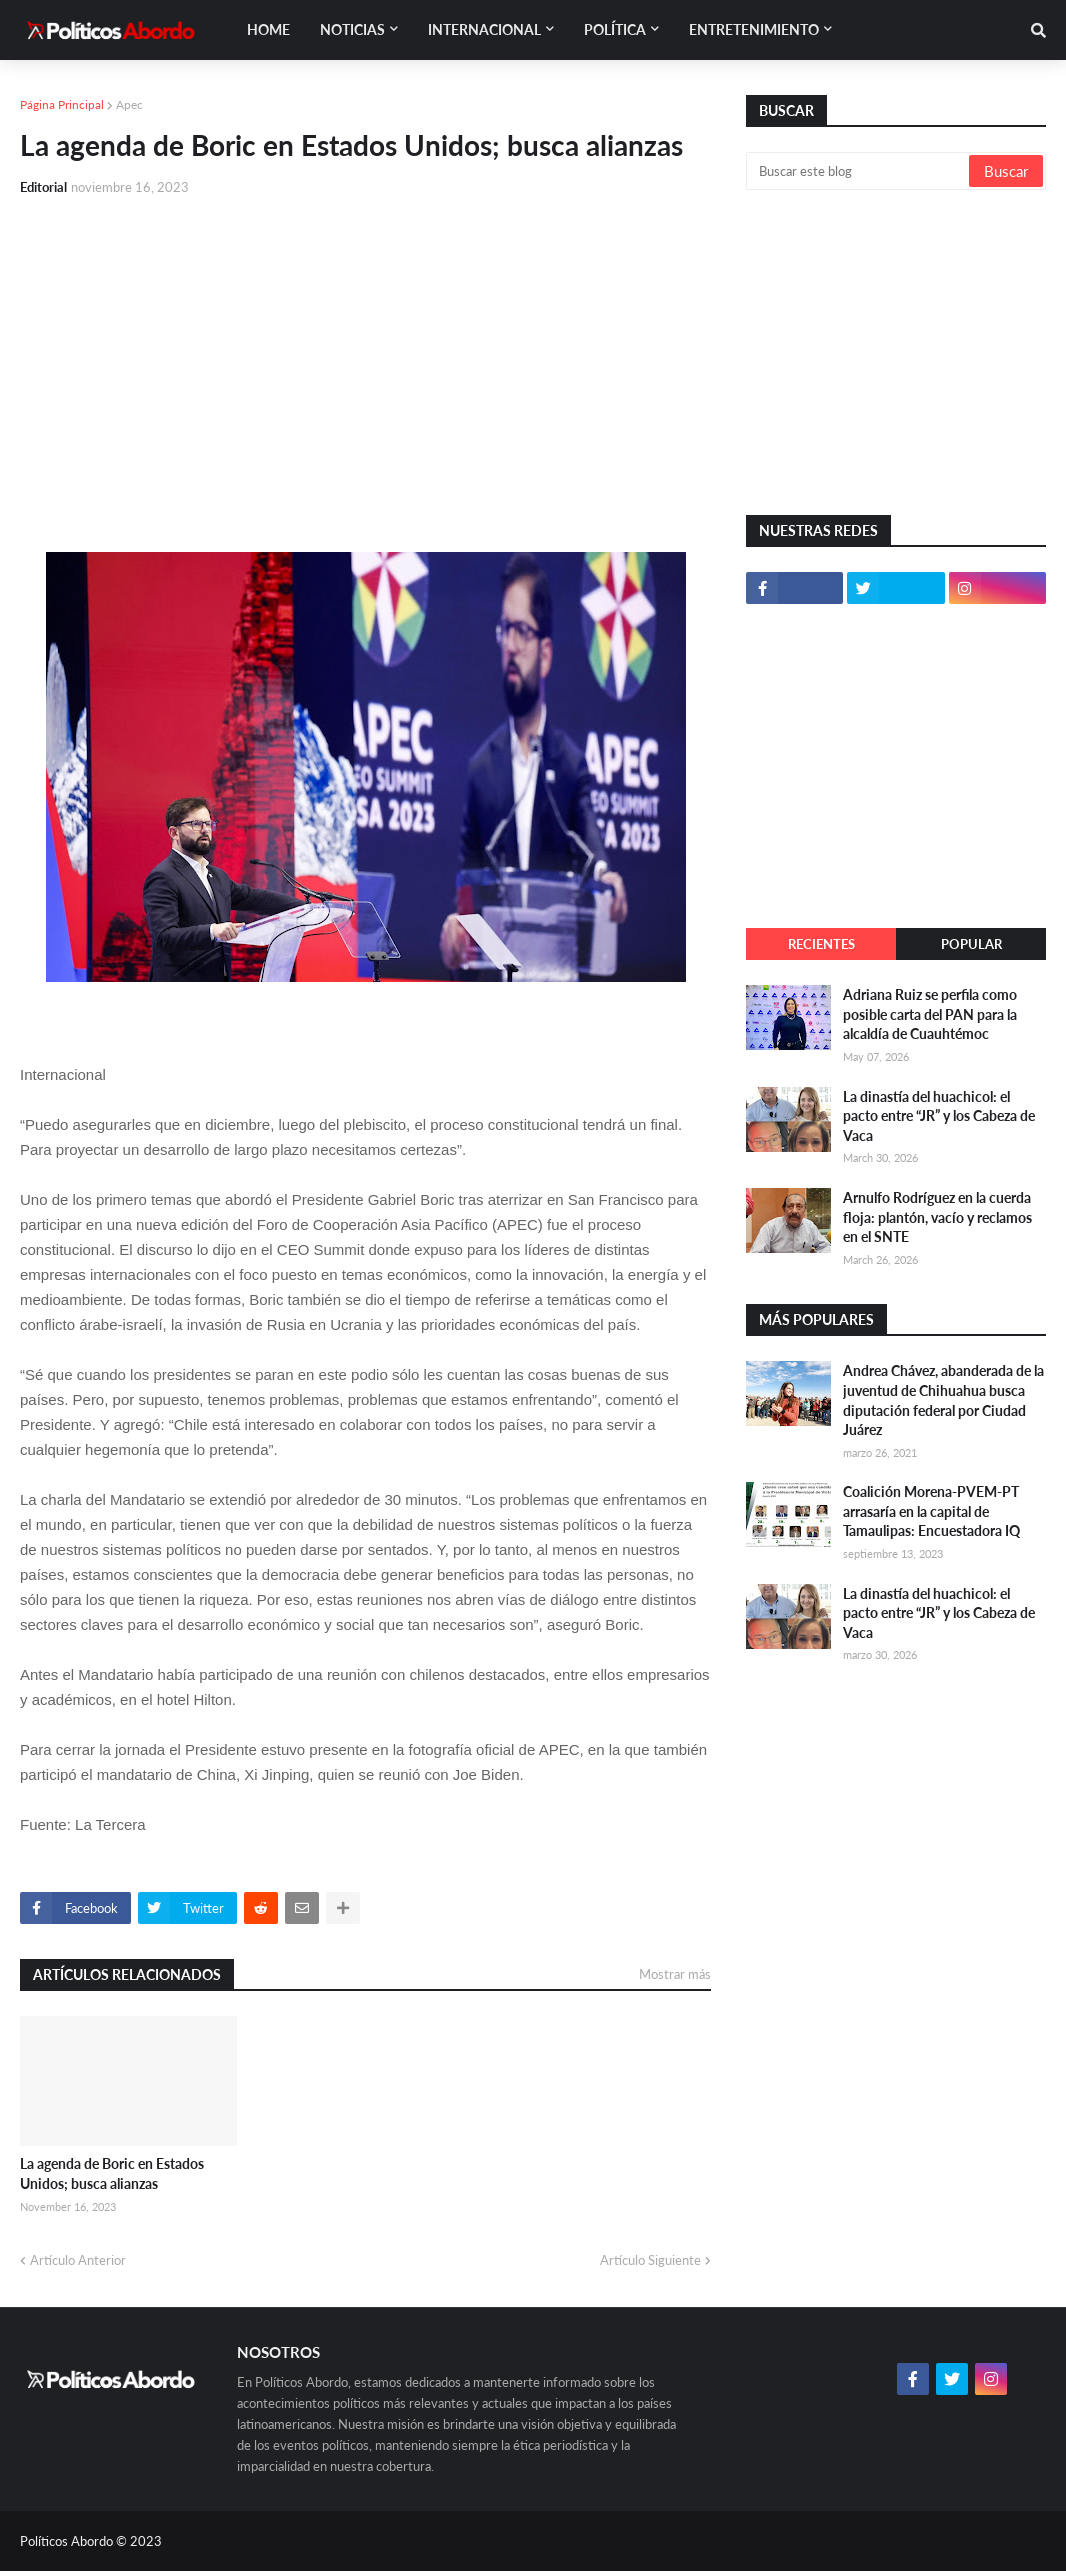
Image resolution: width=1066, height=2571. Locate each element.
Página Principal (62, 104)
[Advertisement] (365, 362)
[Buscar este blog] (859, 171)
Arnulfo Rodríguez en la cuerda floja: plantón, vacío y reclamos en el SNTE (937, 1217)
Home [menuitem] (268, 29)
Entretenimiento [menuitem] (754, 29)
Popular (971, 944)
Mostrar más (675, 1974)
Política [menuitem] (615, 29)
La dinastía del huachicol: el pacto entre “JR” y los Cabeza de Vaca (939, 1116)
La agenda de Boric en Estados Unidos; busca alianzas (112, 2173)
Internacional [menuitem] (484, 29)
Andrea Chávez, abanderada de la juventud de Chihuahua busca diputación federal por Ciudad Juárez (943, 1400)
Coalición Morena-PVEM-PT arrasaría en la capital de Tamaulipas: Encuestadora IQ (931, 1511)
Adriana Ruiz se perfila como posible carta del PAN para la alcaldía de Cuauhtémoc (930, 1014)
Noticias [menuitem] (352, 29)
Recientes (821, 944)
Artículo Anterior (78, 2260)
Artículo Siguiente (650, 2260)
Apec (129, 104)
